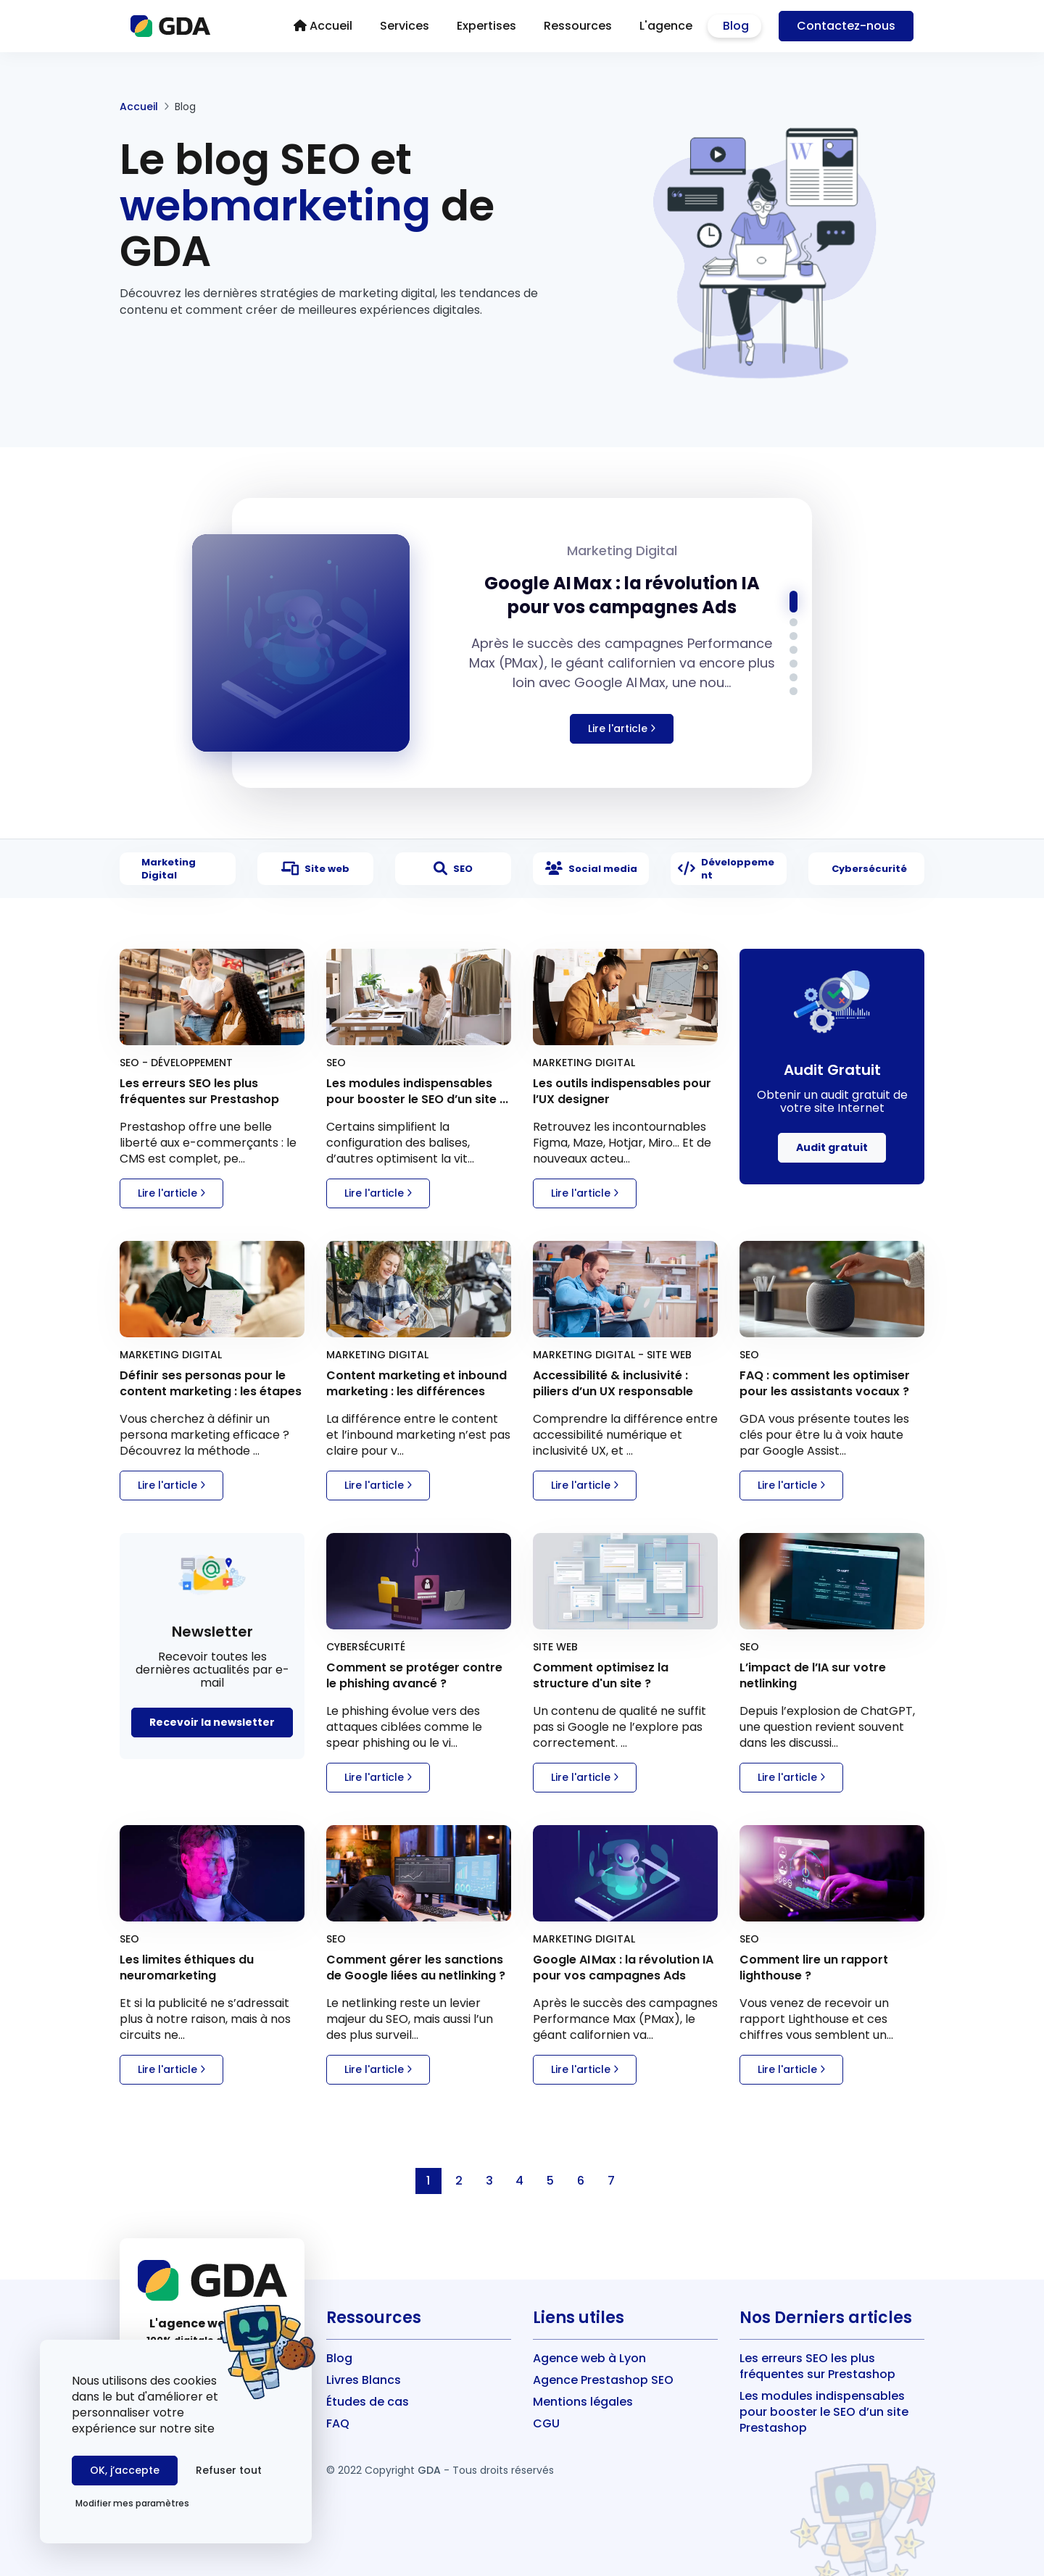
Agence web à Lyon (589, 2358)
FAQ (337, 2423)
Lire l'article (171, 1193)
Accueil (139, 106)
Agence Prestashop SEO (603, 2380)
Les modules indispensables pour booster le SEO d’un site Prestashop (824, 2412)
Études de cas (367, 2401)
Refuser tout (229, 2470)
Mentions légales (583, 2401)
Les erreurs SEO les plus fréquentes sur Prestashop (817, 2366)
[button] (794, 601)
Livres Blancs (363, 2380)
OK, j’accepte (125, 2470)
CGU (546, 2423)
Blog (339, 2358)
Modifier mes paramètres (132, 2503)
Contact (846, 25)
